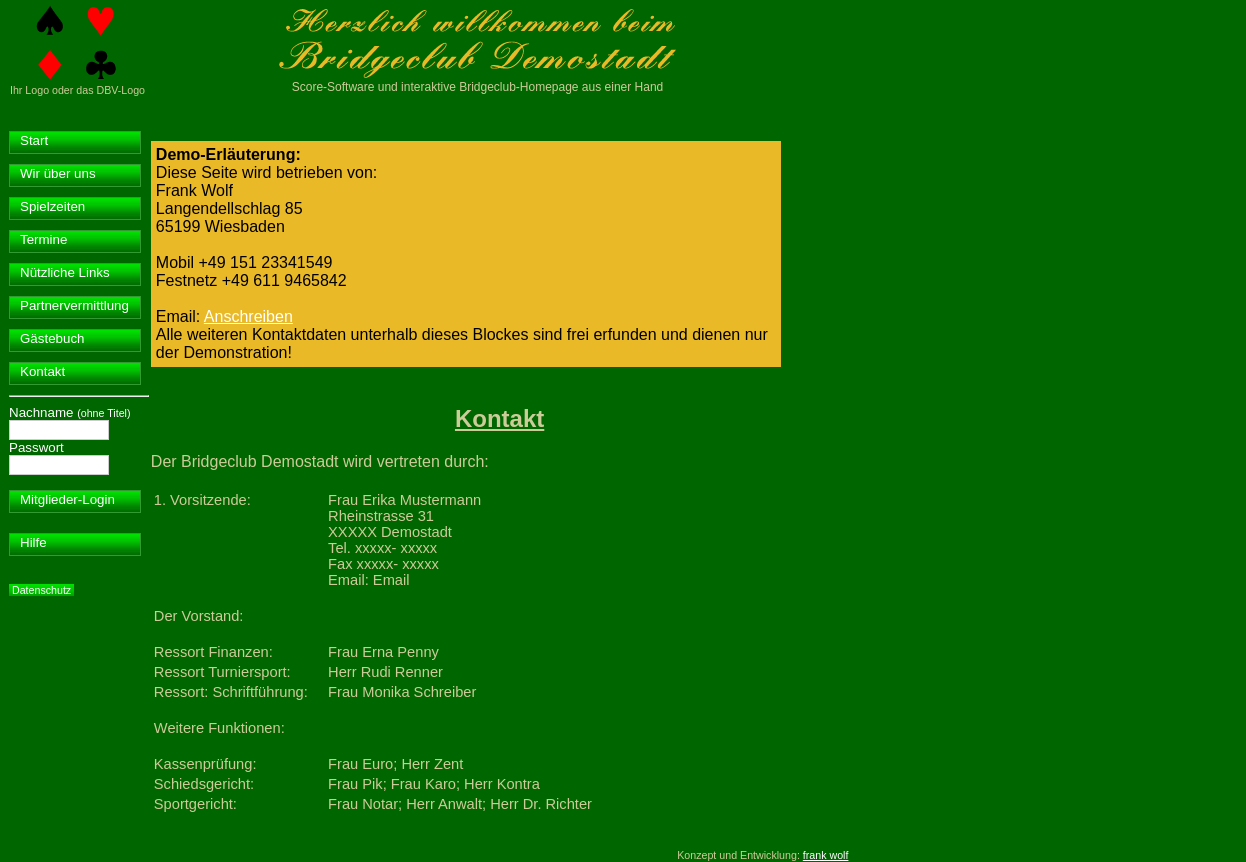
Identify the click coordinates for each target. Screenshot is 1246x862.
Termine (43, 239)
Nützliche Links (65, 272)
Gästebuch (52, 338)
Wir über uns (58, 173)
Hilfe (33, 542)
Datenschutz (41, 590)
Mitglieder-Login (67, 499)
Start (34, 140)
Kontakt (42, 371)
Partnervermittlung (74, 305)
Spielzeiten (52, 206)
